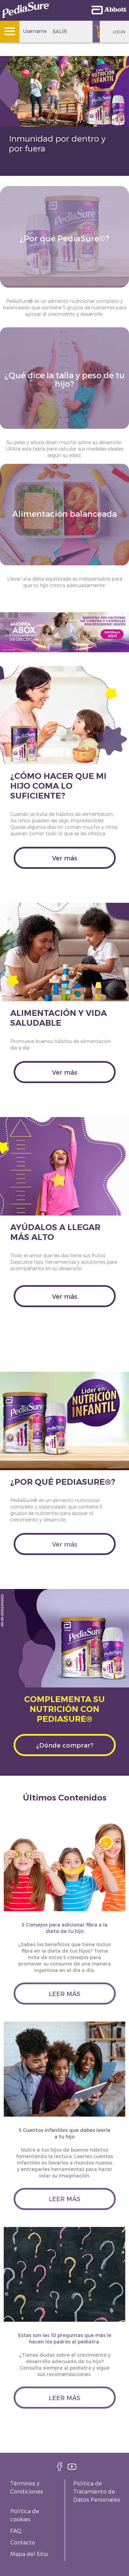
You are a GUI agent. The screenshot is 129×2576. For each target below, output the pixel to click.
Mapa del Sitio (29, 2554)
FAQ (15, 2530)
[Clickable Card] (64, 254)
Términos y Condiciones (26, 2487)
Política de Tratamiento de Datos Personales (96, 2491)
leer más (64, 1993)
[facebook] (59, 2468)
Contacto (22, 2542)
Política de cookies (24, 2515)
